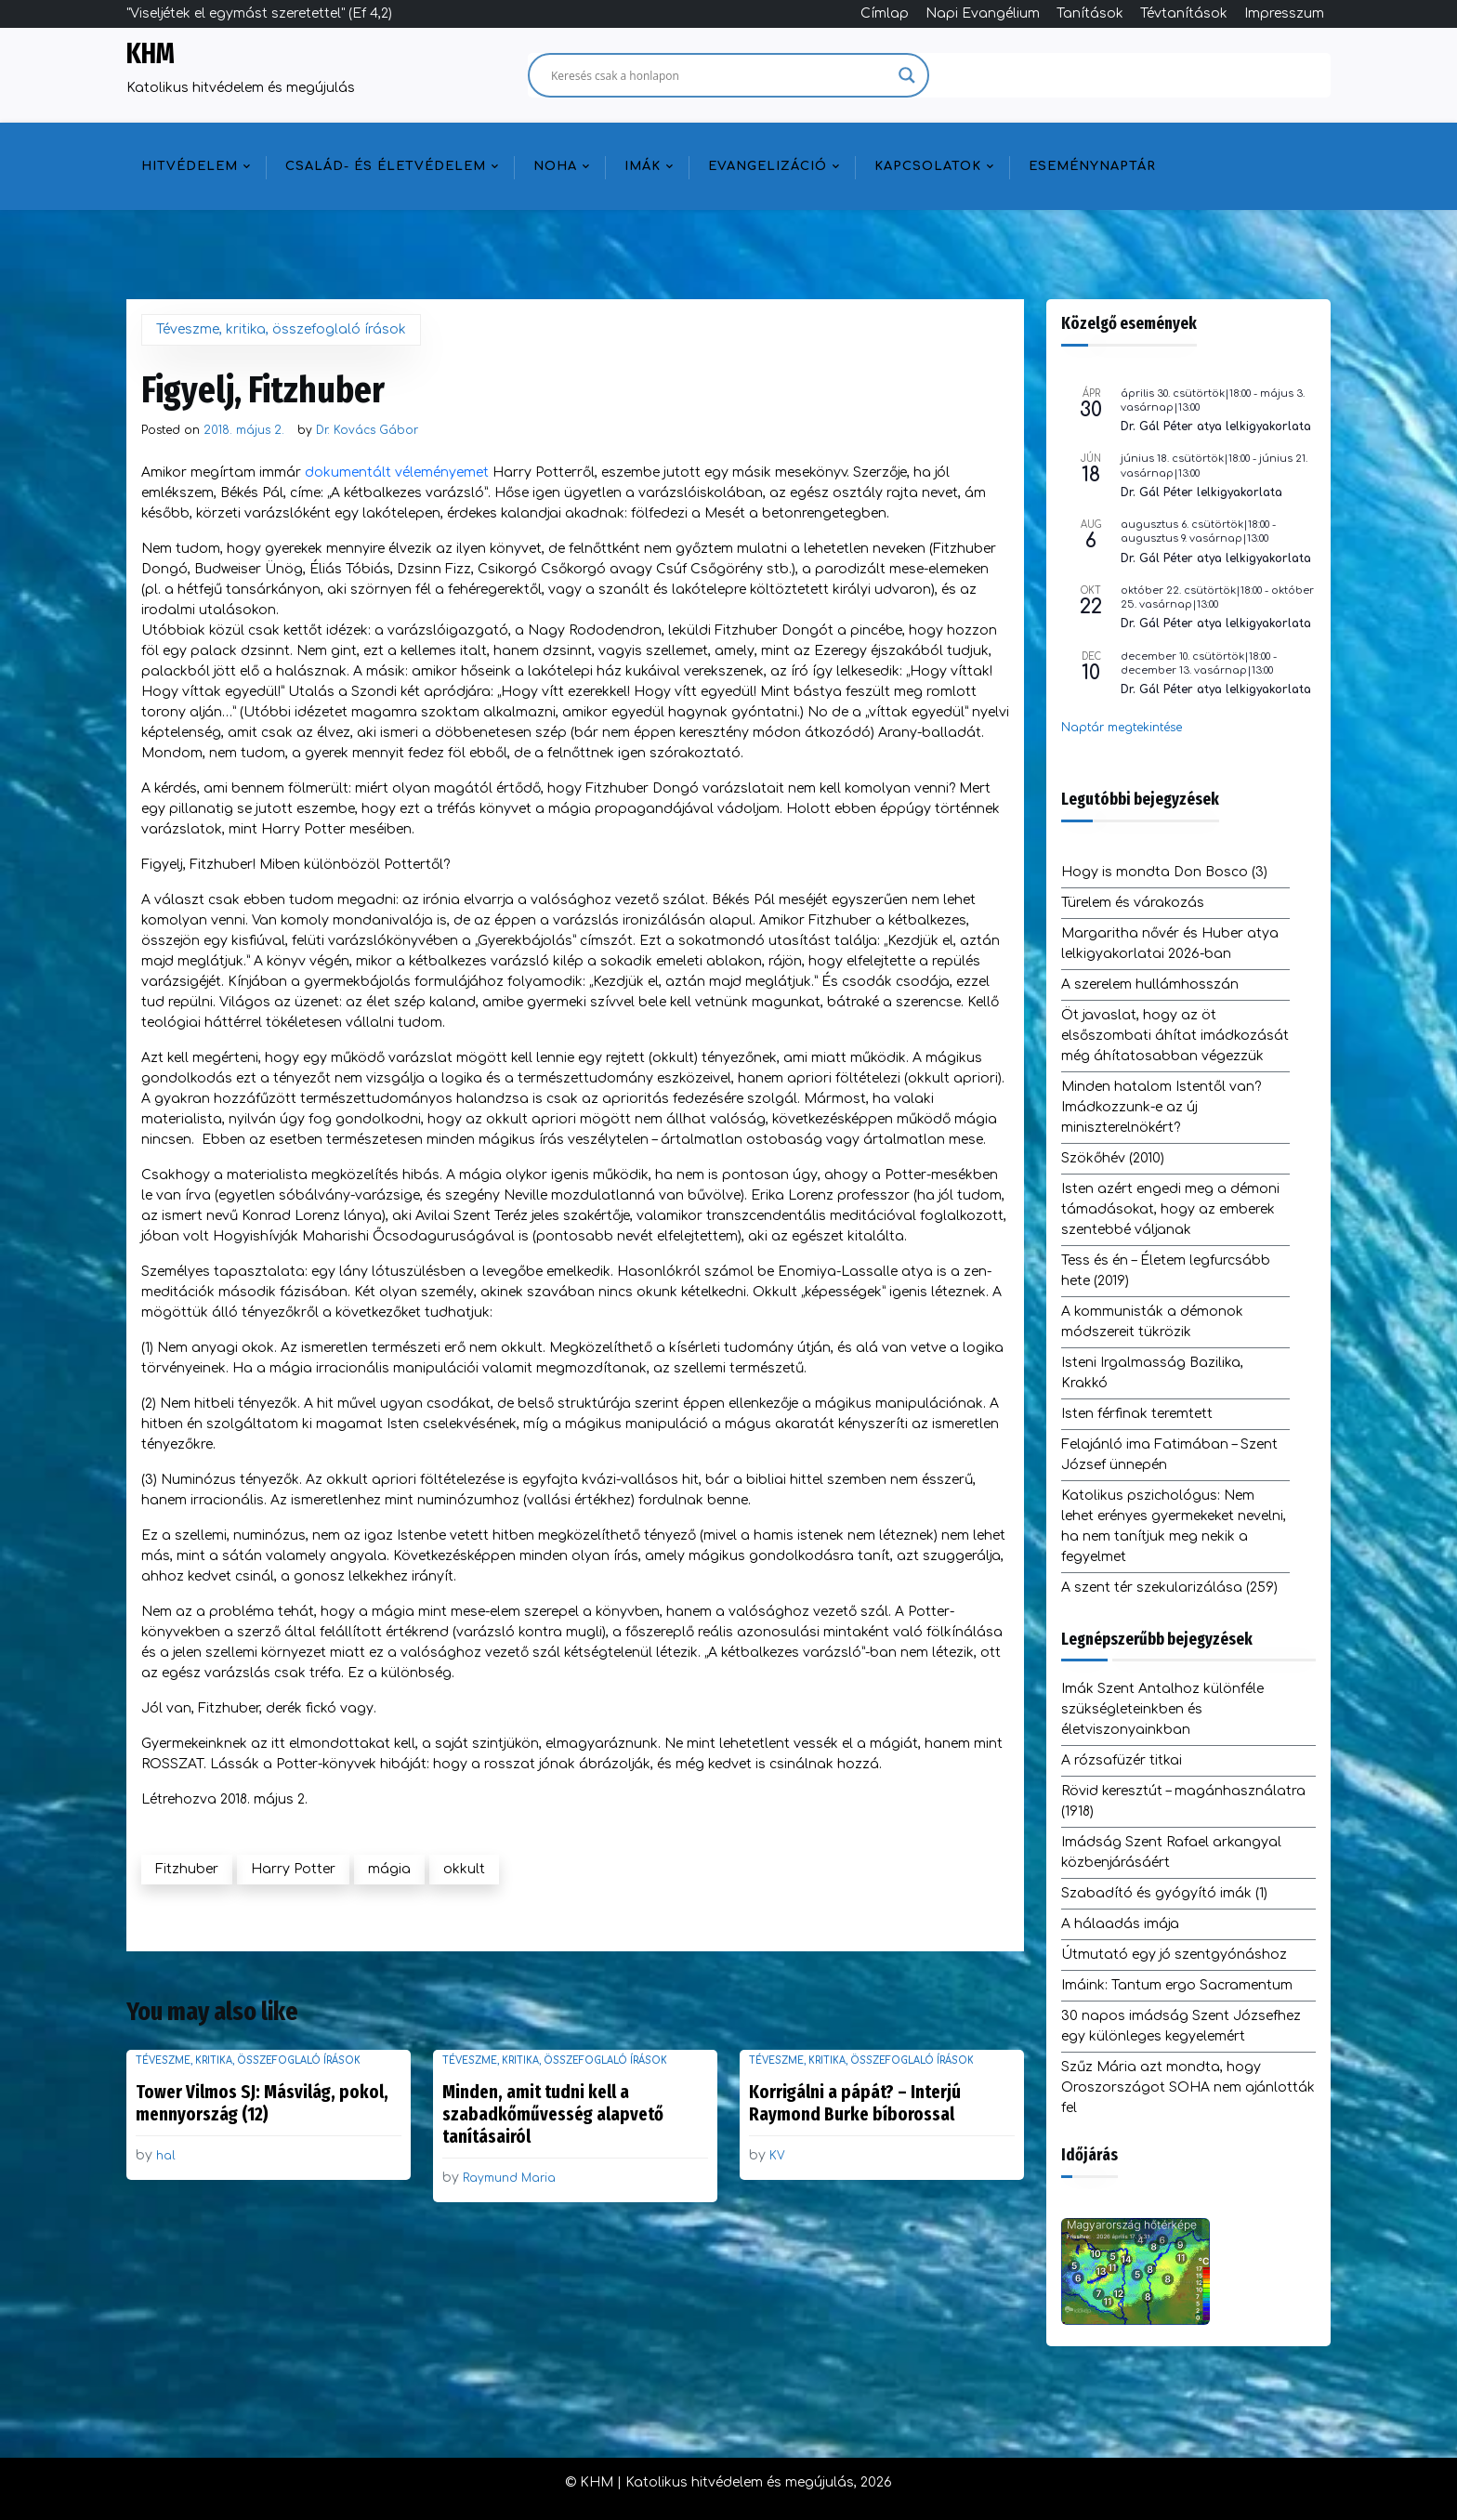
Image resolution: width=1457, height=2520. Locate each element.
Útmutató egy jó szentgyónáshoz (1174, 1955)
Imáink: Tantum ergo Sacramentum (1177, 1985)
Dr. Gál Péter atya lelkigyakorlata (1216, 426)
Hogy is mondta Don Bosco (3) (1164, 872)
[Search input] (720, 75)
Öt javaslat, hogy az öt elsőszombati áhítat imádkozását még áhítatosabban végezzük (1175, 1035)
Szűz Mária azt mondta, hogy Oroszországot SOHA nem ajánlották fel (1188, 2087)
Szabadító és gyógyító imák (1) (1164, 1893)
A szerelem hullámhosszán (1150, 984)
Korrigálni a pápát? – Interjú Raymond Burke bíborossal (855, 2102)
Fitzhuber (186, 1869)
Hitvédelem (189, 166)
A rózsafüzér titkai (1121, 1760)
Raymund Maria (509, 2178)
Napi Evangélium (982, 13)
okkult (464, 1869)
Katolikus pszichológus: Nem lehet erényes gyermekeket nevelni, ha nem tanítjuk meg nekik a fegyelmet (1173, 1526)
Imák (642, 166)
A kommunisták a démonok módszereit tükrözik (1152, 1322)
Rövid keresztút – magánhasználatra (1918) (1183, 1801)
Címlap (884, 13)
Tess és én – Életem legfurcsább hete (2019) (1165, 1270)
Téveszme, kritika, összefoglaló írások (281, 329)
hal (166, 2155)
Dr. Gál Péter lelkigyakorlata (1201, 492)
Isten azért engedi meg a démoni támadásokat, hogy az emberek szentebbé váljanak (1170, 1209)
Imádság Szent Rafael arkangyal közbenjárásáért (1171, 1852)
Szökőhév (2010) (1112, 1158)
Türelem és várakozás (1132, 903)
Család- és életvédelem (385, 166)
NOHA (555, 166)
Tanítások (1090, 13)
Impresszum (1284, 13)
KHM (150, 54)
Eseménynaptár (1092, 166)
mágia (389, 1869)
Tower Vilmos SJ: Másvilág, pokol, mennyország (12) (262, 2102)
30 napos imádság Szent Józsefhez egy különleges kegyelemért (1181, 2026)
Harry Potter (293, 1869)
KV (777, 2155)
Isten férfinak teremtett (1137, 1414)
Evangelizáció (767, 166)
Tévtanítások (1183, 13)
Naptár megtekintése (1121, 727)
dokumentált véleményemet (397, 472)
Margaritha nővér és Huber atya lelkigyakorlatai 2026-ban (1170, 943)
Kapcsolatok (927, 166)
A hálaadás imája (1120, 1924)
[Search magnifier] (907, 75)
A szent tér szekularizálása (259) (1169, 1588)
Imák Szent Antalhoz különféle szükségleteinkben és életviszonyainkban (1162, 1709)
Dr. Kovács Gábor (367, 430)
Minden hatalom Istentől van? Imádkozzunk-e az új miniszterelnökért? (1161, 1107)
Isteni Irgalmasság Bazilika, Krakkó (1152, 1373)
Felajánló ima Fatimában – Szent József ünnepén (1169, 1454)
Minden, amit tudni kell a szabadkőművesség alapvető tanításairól (552, 2113)
